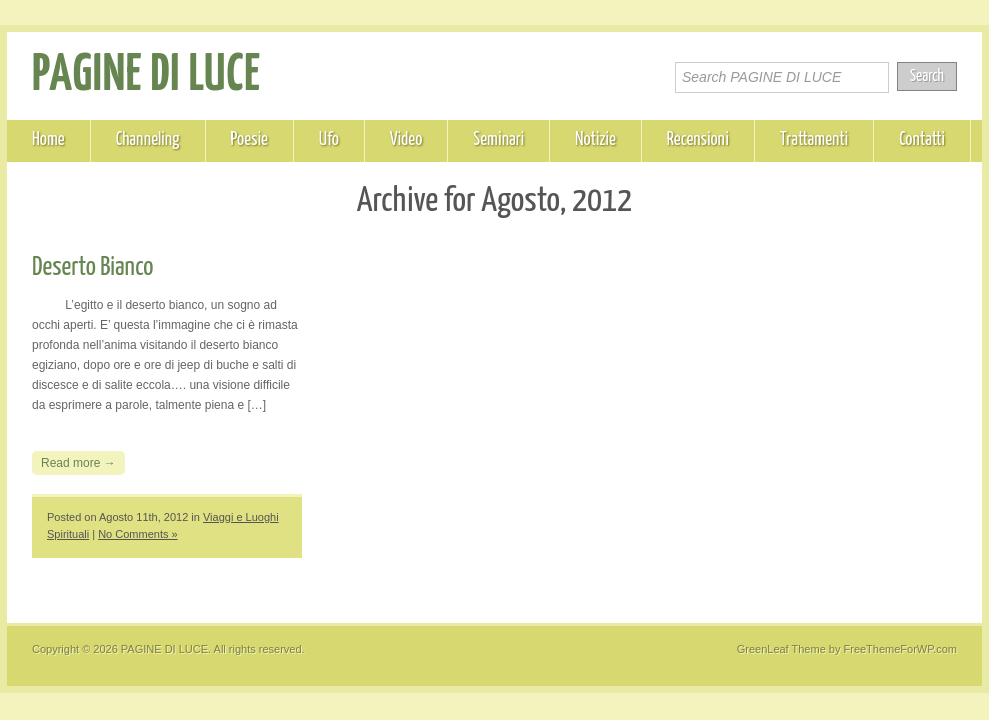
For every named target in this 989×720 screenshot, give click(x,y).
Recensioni (698, 140)
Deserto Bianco (92, 267)
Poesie (249, 140)
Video (406, 140)
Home (48, 140)
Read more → (78, 463)
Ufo (329, 140)
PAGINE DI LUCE (146, 76)
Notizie (595, 140)
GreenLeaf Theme (781, 649)
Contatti (922, 140)
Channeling (148, 140)
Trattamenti (814, 140)
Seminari (498, 140)
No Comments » (137, 534)
